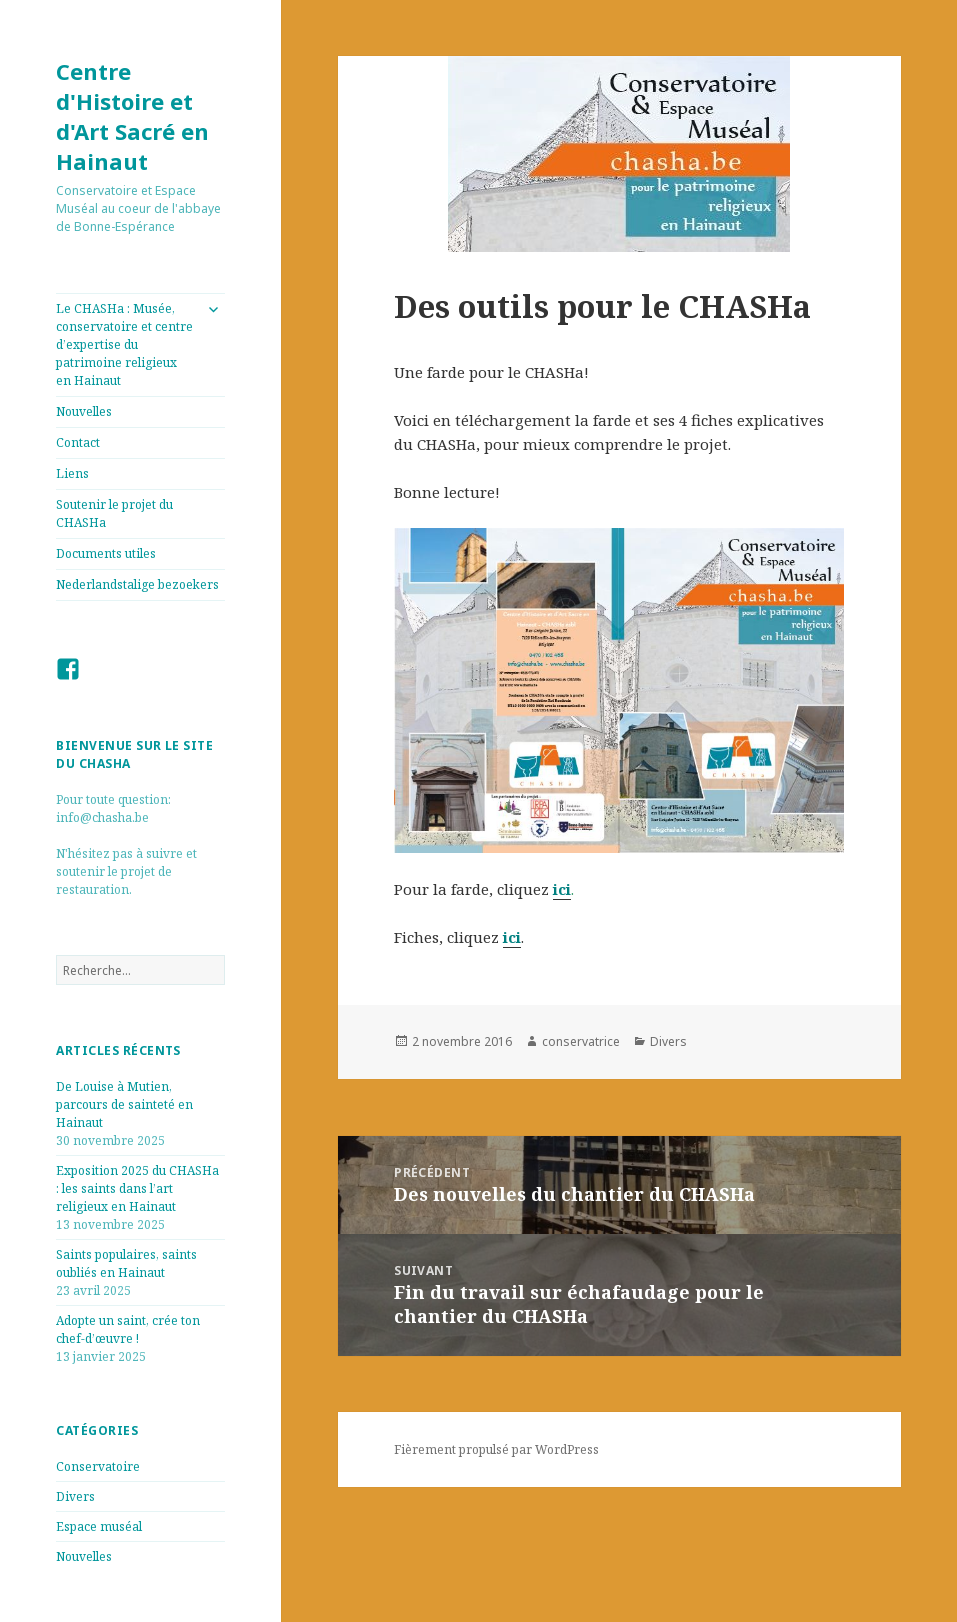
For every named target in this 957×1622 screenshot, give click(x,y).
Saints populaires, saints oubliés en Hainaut (126, 1263)
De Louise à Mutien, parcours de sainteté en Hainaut (124, 1104)
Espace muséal (99, 1526)
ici (562, 889)
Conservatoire (98, 1466)
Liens (72, 473)
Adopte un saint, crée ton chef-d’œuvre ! (128, 1329)
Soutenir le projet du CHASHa (114, 513)
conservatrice (581, 1041)
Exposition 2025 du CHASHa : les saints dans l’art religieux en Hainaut (137, 1188)
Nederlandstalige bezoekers (137, 584)
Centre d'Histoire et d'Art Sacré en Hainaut (132, 116)
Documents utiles (106, 553)
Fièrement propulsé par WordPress (496, 1449)
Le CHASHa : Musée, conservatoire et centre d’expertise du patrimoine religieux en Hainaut (124, 344)
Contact (78, 442)
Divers (75, 1496)
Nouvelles (84, 411)
